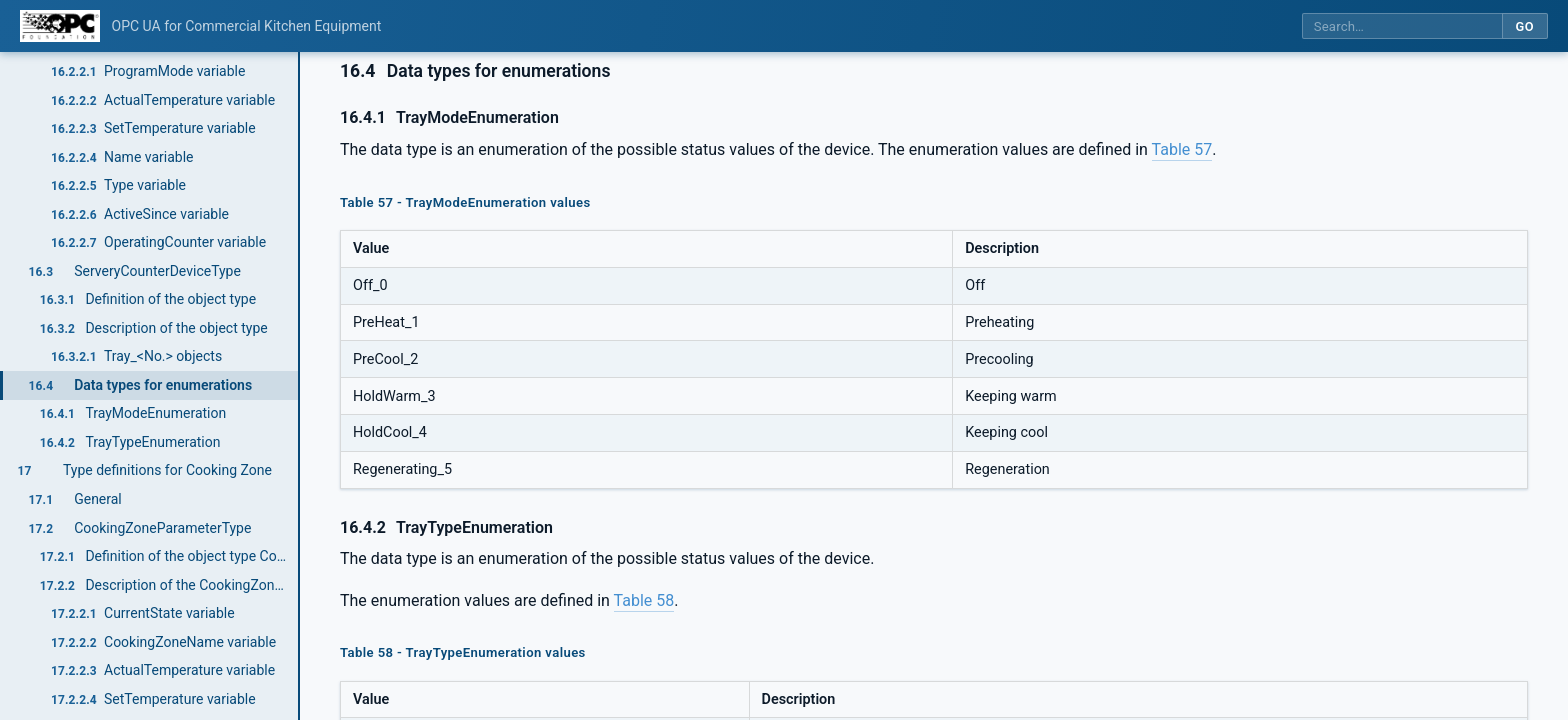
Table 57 (1182, 149)
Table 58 (644, 600)
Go (1524, 26)
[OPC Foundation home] (60, 26)
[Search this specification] (1402, 26)
